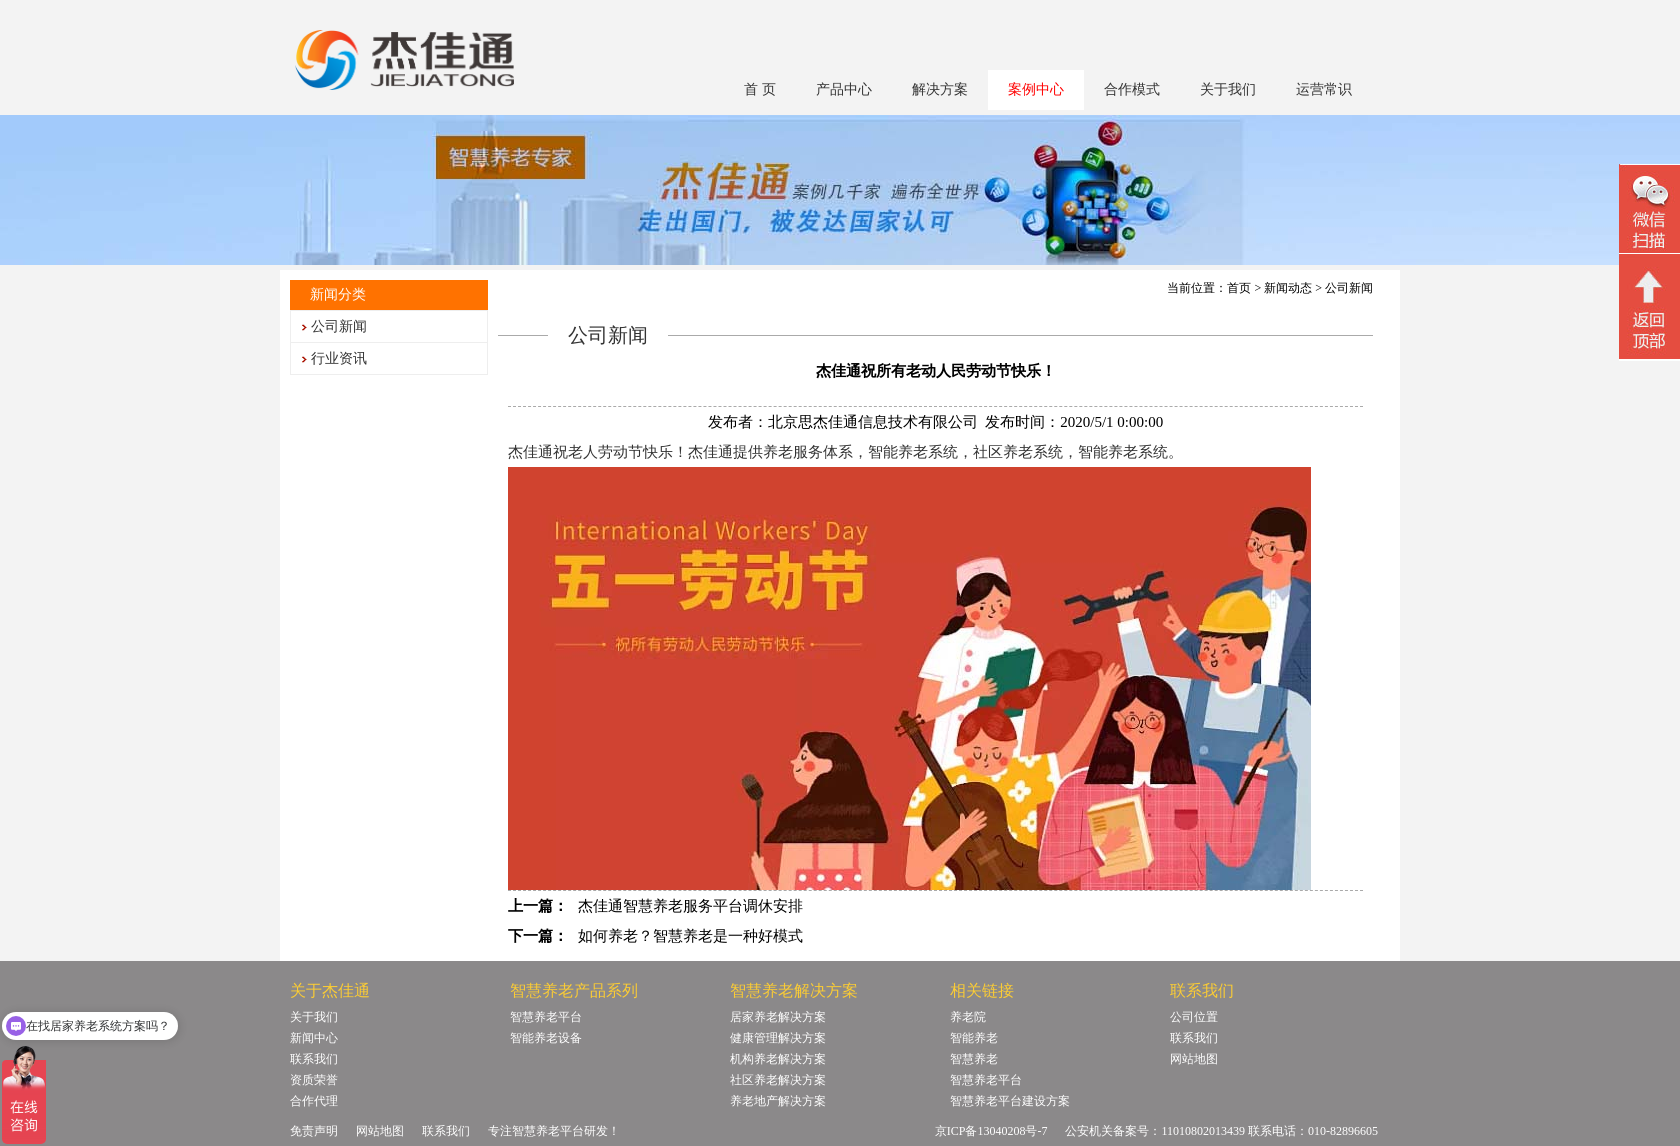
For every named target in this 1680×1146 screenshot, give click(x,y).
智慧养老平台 (546, 1017)
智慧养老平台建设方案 (1010, 1101)
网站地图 (1194, 1059)
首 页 (760, 89)
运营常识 (1324, 89)
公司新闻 (339, 326)
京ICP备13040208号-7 (991, 1131)
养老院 (968, 1017)
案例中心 (1036, 89)
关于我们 (1228, 89)
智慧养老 (974, 1059)
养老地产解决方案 (778, 1101)
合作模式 (1132, 89)
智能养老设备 (546, 1038)
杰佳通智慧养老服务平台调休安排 (690, 906)
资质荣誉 (314, 1080)
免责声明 (314, 1131)
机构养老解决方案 (778, 1059)
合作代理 (314, 1101)
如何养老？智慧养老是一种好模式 (690, 936)
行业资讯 (339, 358)
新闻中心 (314, 1038)
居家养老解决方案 (778, 1017)
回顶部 (1649, 309)
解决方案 (940, 89)
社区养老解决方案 (778, 1080)
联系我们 (314, 1059)
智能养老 (974, 1038)
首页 (1239, 288)
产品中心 (844, 89)
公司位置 (1194, 1017)
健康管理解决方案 (778, 1038)
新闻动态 (1288, 288)
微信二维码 (1649, 211)
